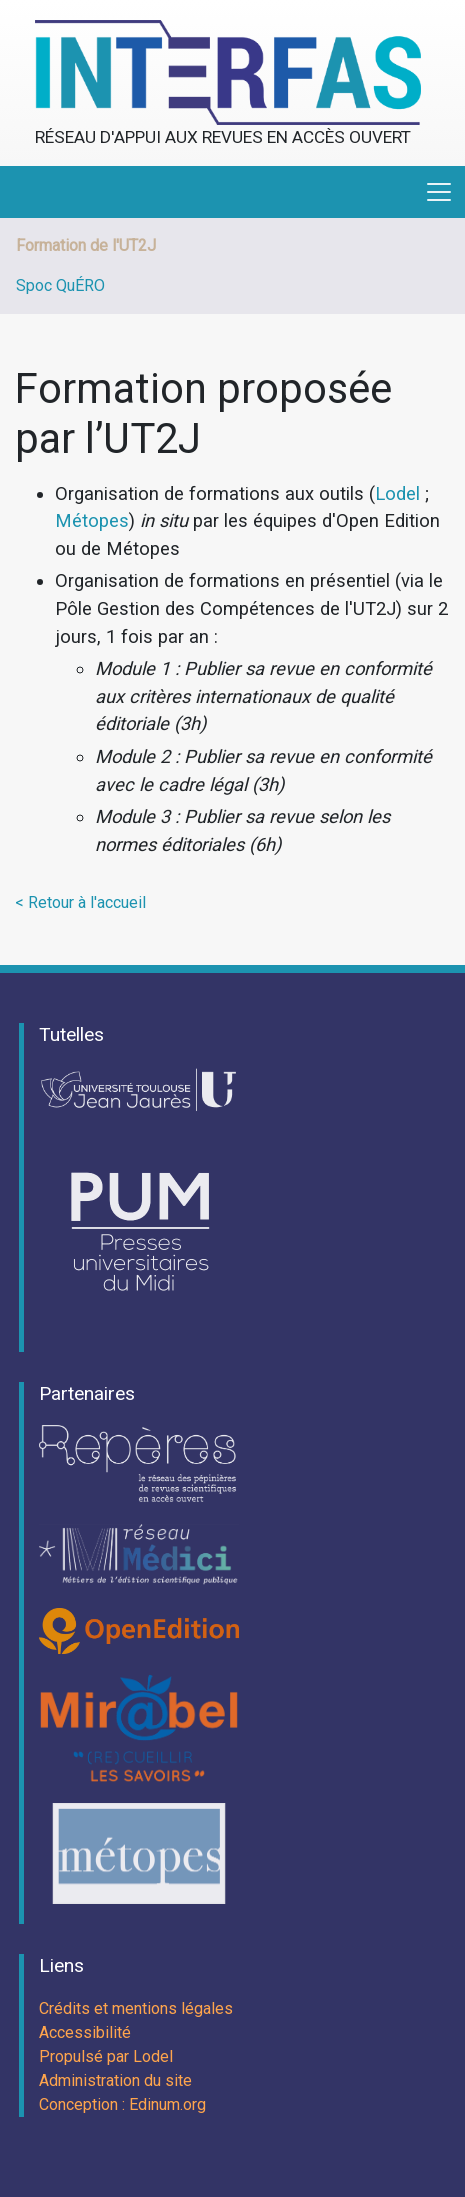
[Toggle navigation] (439, 192)
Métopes (92, 520)
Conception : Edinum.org (122, 2104)
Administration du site (115, 2080)
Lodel (397, 493)
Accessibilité (85, 2032)
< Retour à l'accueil (80, 902)
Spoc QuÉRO (60, 285)
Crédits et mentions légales (136, 2008)
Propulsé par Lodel (106, 2056)
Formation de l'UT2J (86, 245)
